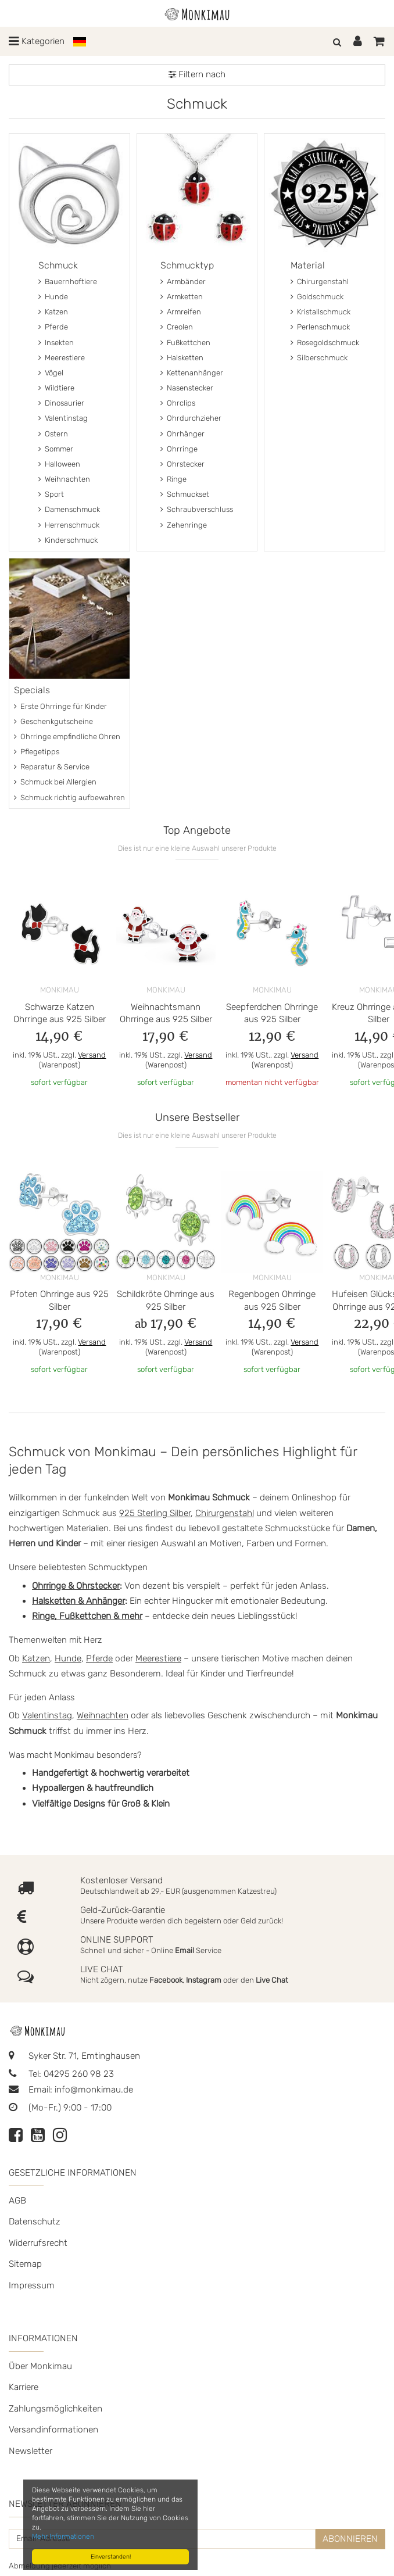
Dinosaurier (61, 403)
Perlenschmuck (320, 327)
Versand (92, 1055)
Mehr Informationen (63, 2536)
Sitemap (25, 2264)
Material (308, 265)
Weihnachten (64, 479)
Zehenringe (183, 525)
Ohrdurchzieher (190, 418)
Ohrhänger (182, 433)
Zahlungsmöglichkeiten (55, 2408)
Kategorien (37, 41)
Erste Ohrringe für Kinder (60, 706)
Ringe (173, 479)
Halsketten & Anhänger (78, 1601)
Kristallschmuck (320, 311)
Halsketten (181, 357)
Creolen (176, 327)
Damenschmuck (69, 509)
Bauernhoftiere (67, 281)
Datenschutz (34, 2221)
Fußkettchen (185, 342)
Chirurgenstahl (320, 281)
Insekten (56, 342)
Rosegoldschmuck (325, 342)
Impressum (32, 2285)
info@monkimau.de (94, 2089)
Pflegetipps (36, 751)
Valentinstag (63, 418)
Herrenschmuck (68, 525)
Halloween (59, 464)
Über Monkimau (40, 2366)
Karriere (23, 2387)
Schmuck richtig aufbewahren (69, 797)
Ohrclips (177, 403)
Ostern (53, 433)
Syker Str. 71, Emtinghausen (74, 2056)
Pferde (53, 327)
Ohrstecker (182, 464)
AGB (17, 2200)
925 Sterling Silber (155, 1513)
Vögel (50, 372)
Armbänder (183, 281)
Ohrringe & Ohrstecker (76, 1586)
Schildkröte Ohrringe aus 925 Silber (165, 1300)
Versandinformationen (53, 2429)
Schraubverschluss (196, 509)
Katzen (53, 311)
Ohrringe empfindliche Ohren (67, 736)
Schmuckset (184, 494)
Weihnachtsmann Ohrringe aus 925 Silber (166, 1013)
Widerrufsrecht (38, 2243)
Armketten (181, 296)
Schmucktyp (187, 265)
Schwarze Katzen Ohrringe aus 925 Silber (59, 1013)
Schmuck (58, 265)
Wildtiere (56, 388)
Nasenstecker (186, 388)
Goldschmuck (317, 296)
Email (185, 1950)
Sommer (55, 449)
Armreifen (180, 311)
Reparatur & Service (51, 766)
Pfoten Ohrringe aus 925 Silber (59, 1300)
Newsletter (30, 2451)
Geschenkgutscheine (53, 721)
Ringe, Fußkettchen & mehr (87, 1616)
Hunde (53, 296)
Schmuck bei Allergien (55, 782)
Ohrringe (179, 449)
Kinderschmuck (68, 540)
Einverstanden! (111, 2556)
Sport (51, 494)
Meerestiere (61, 357)
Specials (32, 690)
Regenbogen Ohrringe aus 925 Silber (272, 1300)
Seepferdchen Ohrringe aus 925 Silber (272, 1013)
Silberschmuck (319, 357)
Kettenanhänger (191, 372)
